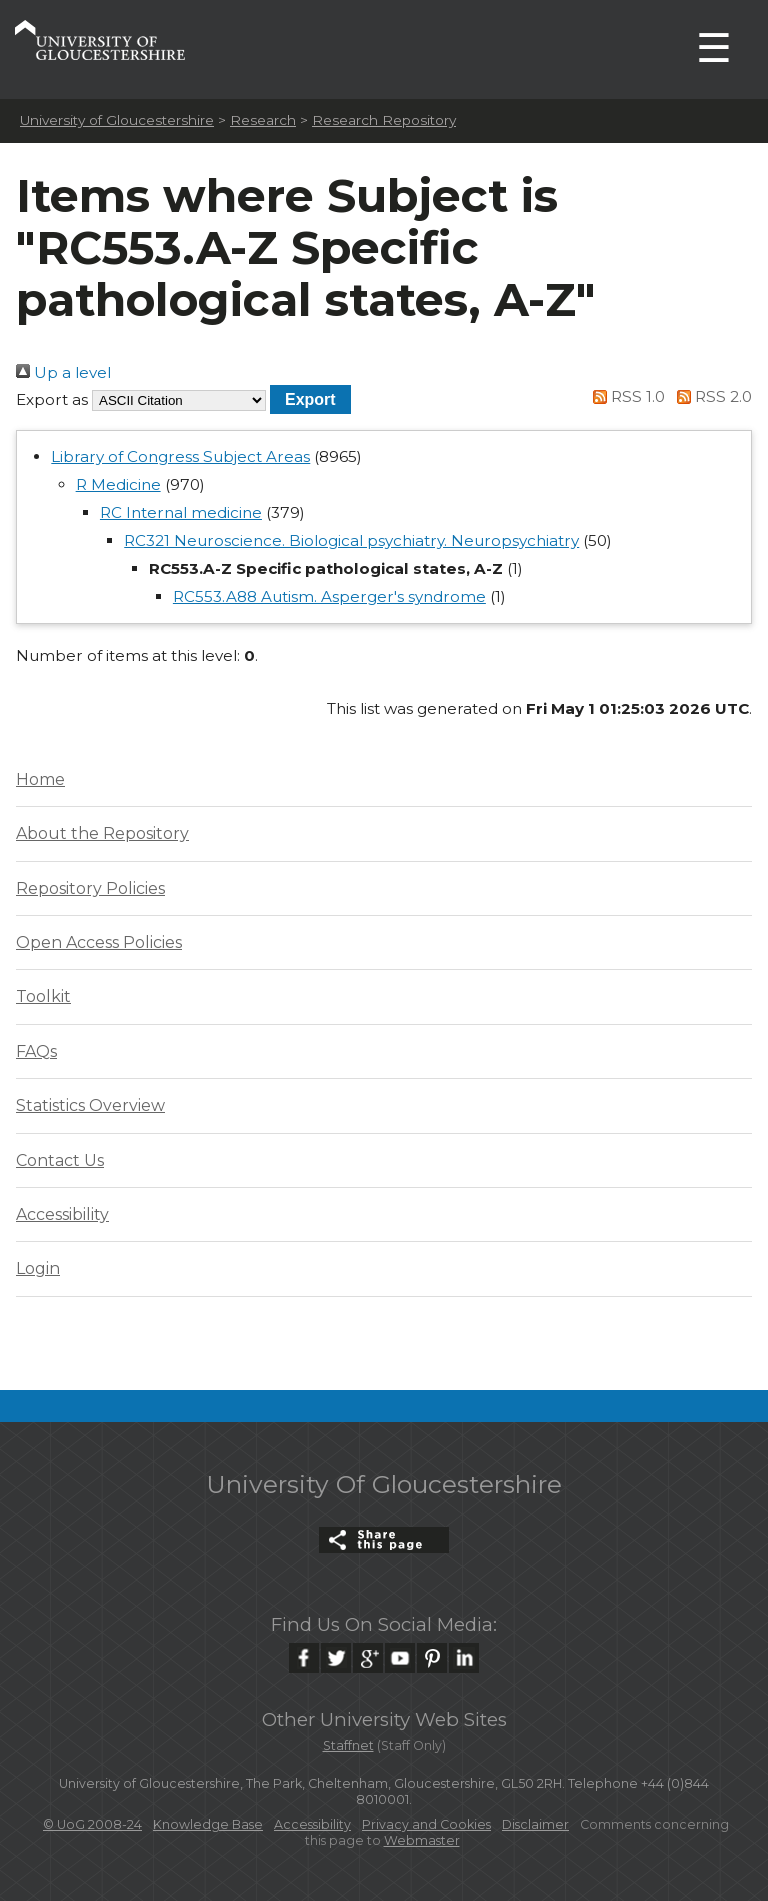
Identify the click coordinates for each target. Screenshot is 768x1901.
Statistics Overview (90, 1105)
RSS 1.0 (626, 396)
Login (38, 1268)
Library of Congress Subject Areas (180, 456)
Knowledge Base (208, 1824)
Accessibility (62, 1214)
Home (40, 779)
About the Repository (102, 833)
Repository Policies (90, 888)
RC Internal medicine (181, 512)
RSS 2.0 (710, 396)
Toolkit (43, 996)
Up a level (63, 372)
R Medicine (118, 484)
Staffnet (348, 1745)
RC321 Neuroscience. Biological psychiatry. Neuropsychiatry (351, 540)
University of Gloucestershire (117, 120)
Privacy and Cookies (426, 1824)
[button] (310, 399)
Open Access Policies (99, 942)
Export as (52, 399)
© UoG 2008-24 (92, 1824)
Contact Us (60, 1160)
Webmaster (422, 1840)
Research (263, 120)
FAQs (36, 1051)
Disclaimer (535, 1824)
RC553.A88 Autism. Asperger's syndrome (329, 596)
